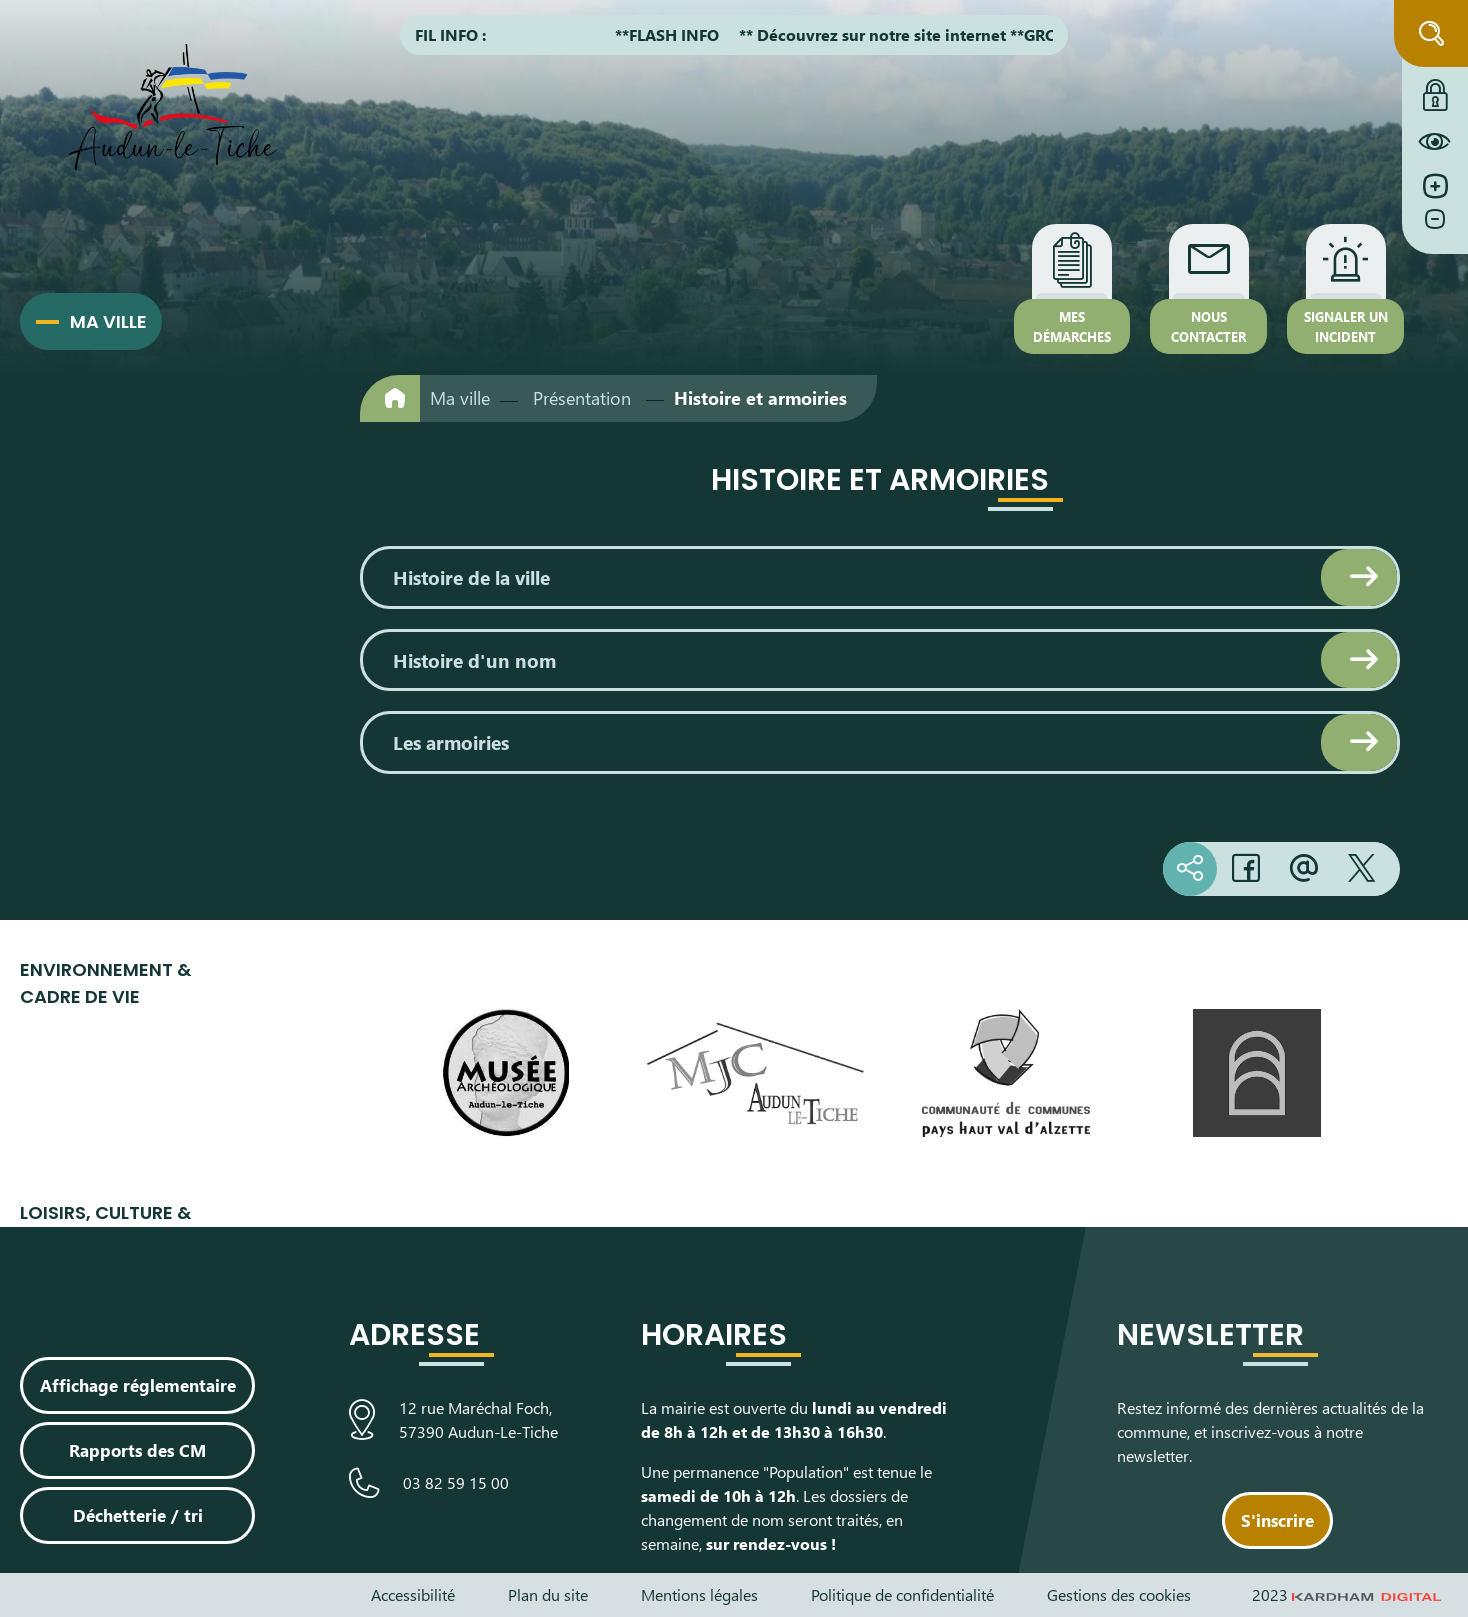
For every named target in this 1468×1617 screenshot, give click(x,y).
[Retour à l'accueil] (390, 398)
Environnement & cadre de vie (105, 983)
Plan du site (548, 1594)
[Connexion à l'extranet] (1435, 90)
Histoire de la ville (471, 577)
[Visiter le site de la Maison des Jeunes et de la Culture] (755, 1074)
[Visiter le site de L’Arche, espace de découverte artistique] (1256, 1073)
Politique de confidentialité (902, 1594)
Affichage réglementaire (138, 1385)
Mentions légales (699, 1594)
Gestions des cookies (1119, 1594)
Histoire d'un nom (474, 660)
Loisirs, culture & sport (105, 1226)
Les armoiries (451, 742)
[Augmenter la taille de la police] (1435, 186)
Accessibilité (413, 1594)
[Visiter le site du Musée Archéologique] (505, 1073)
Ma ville (108, 321)
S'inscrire (1277, 1520)
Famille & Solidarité (117, 753)
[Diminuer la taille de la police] (1435, 229)
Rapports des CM (137, 1450)
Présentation (582, 398)
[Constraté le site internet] (1435, 141)
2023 (1347, 1594)
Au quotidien (84, 537)
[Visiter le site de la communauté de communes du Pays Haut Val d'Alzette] (1006, 1073)
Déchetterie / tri (138, 1515)
